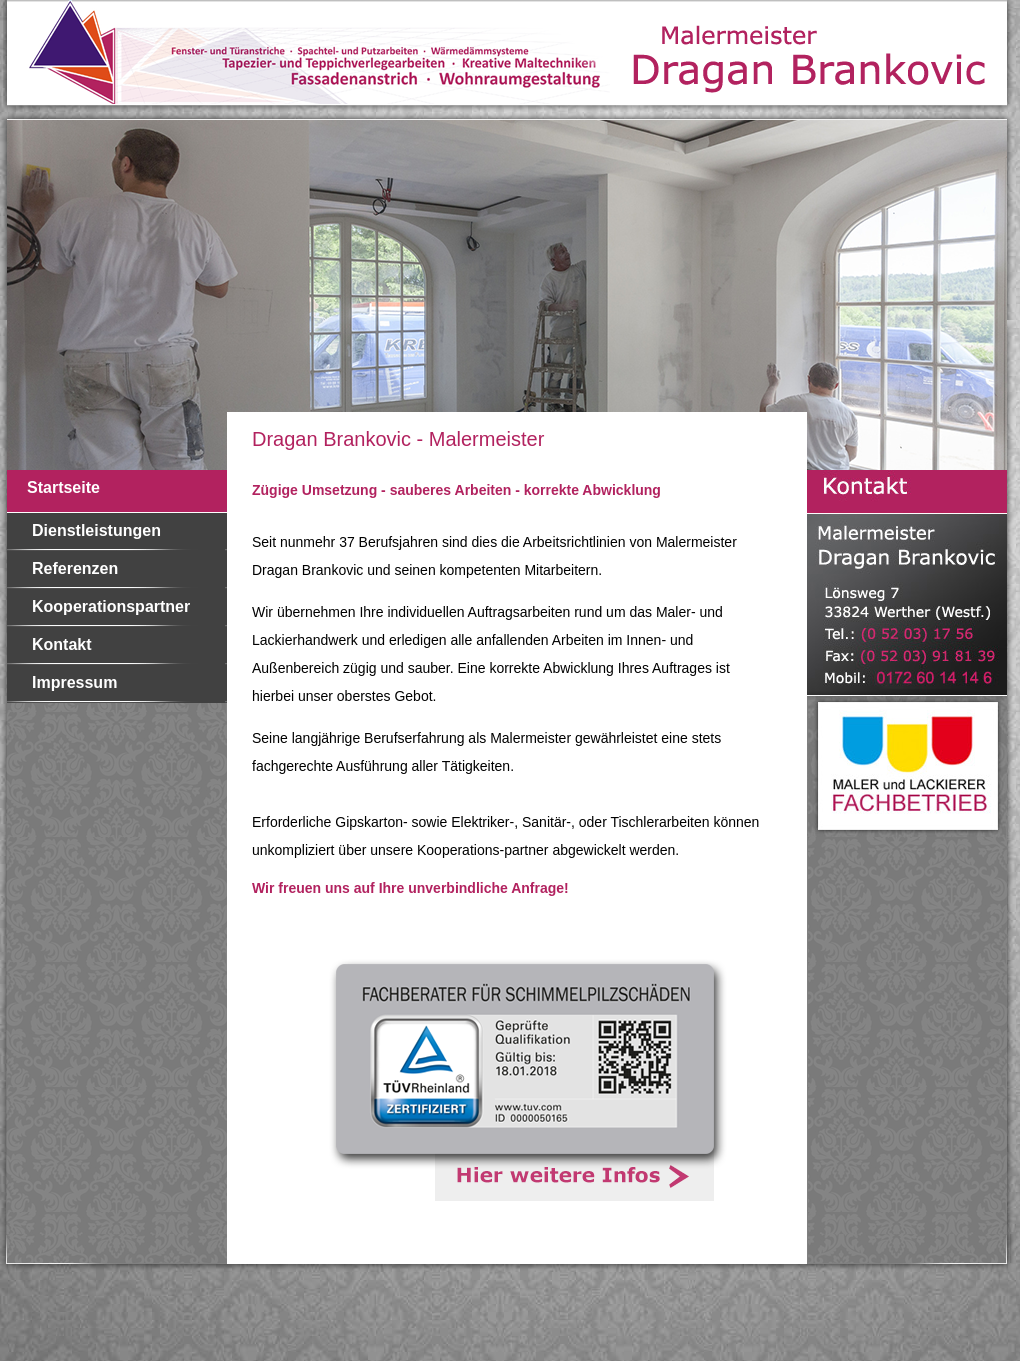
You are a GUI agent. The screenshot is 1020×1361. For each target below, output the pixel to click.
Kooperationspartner (111, 606)
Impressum (74, 682)
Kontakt (62, 644)
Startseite (63, 487)
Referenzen (75, 568)
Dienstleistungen (96, 530)
